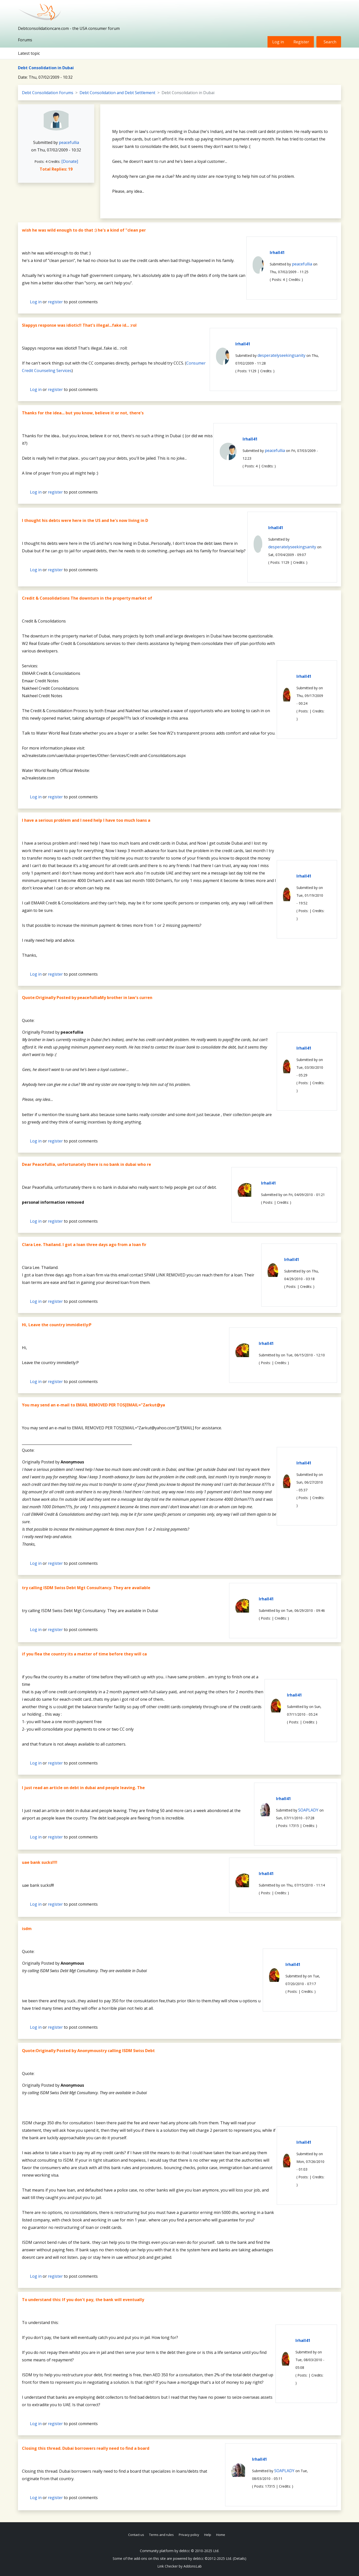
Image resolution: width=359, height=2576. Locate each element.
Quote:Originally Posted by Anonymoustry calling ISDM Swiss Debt (88, 2050)
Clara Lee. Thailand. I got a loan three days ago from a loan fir (84, 1244)
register (55, 302)
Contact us (136, 2534)
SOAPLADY (308, 1810)
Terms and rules (161, 2534)
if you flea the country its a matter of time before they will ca (84, 1654)
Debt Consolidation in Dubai (46, 67)
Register (301, 42)
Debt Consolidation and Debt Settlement (117, 92)
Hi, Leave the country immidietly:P (56, 1324)
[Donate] (69, 161)
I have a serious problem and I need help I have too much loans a (86, 820)
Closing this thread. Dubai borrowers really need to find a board (85, 2448)
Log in (278, 42)
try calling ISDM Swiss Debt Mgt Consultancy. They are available (86, 1587)
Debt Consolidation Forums (47, 92)
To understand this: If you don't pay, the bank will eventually (83, 2299)
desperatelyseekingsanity (281, 355)
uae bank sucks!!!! (39, 1862)
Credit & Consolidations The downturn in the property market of (87, 598)
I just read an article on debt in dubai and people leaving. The (83, 1787)
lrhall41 (277, 252)
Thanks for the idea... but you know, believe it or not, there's (83, 413)
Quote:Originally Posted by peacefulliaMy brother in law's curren (87, 997)
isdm (27, 1928)
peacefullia (69, 142)
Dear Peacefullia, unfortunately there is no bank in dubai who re (86, 1164)
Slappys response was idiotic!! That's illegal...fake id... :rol (79, 325)
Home (220, 2534)
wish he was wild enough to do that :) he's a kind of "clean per (84, 230)
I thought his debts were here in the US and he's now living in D (85, 520)
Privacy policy (189, 2534)
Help (207, 2534)
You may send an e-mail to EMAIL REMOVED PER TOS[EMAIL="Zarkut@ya (93, 1405)
